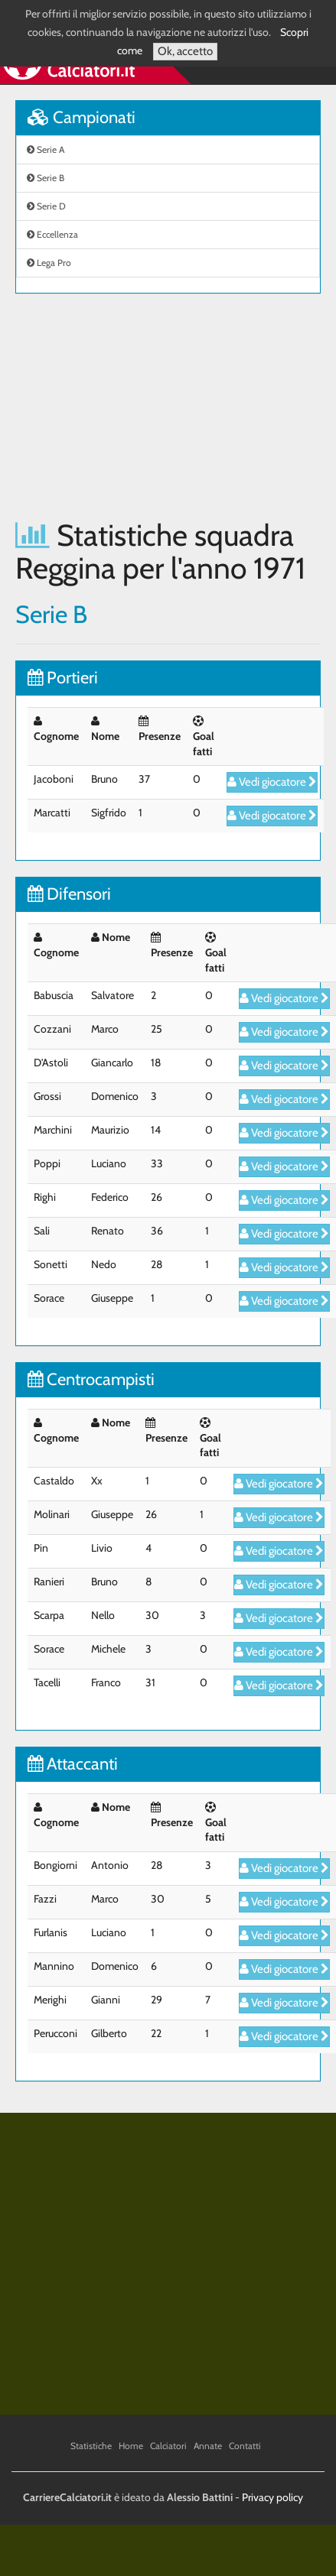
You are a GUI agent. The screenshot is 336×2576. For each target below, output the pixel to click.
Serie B (45, 177)
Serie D (46, 206)
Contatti (245, 2445)
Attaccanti (73, 1764)
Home (131, 2445)
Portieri (63, 677)
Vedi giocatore (272, 782)
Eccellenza (52, 234)
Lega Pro (49, 262)
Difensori (69, 894)
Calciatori (168, 2445)
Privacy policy (272, 2497)
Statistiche (91, 2445)
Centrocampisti (91, 1379)
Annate (208, 2445)
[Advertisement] (143, 406)
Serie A (45, 149)
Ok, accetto (185, 51)
